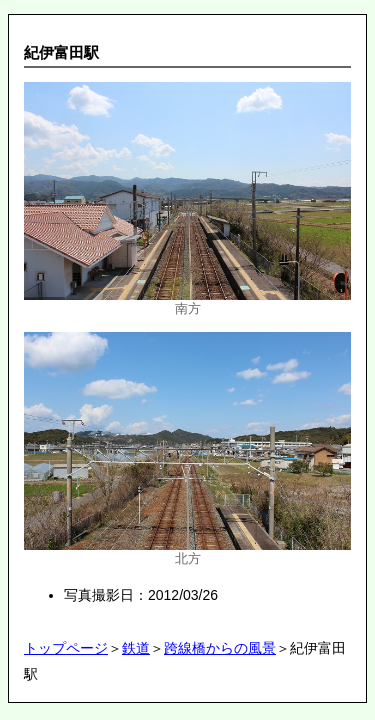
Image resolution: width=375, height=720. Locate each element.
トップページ (66, 648)
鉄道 (136, 648)
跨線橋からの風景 (220, 648)
